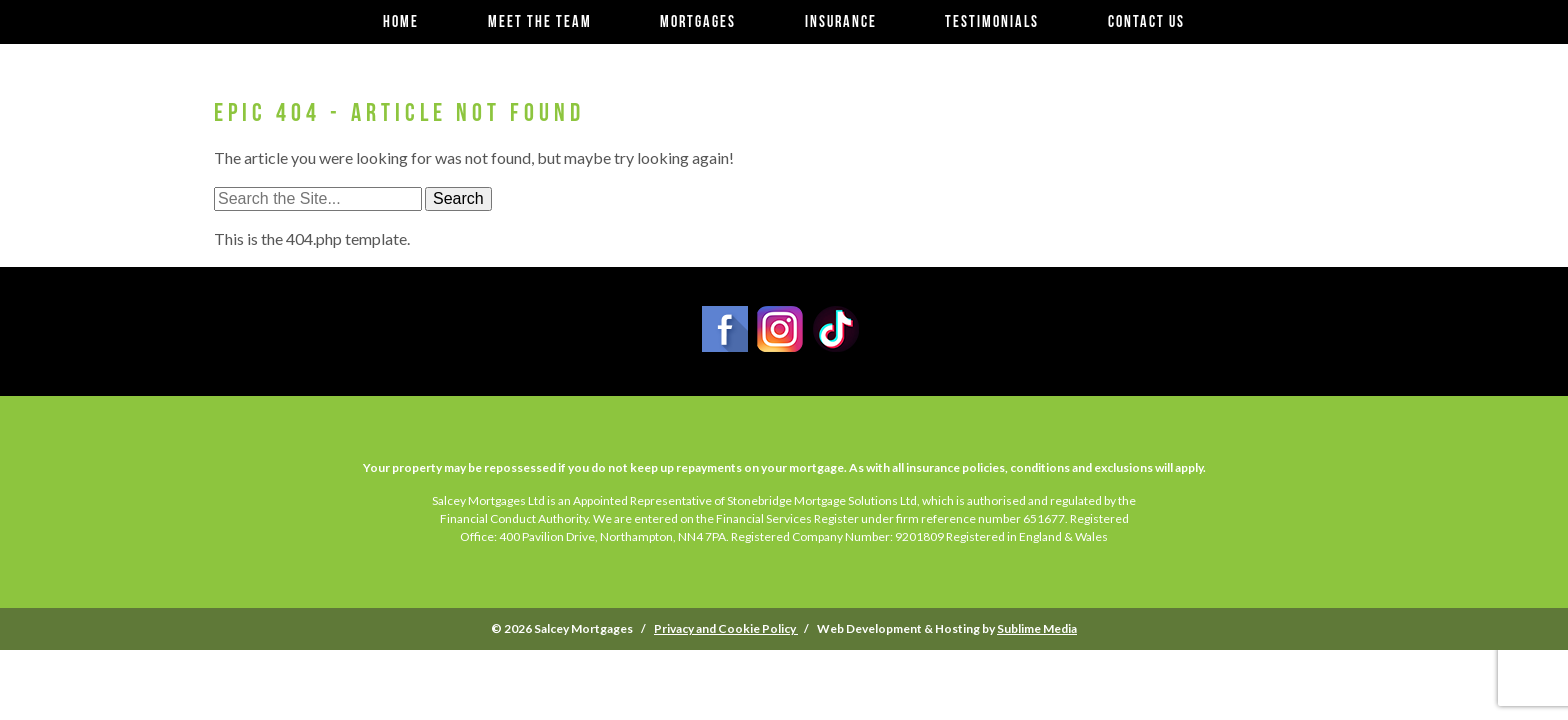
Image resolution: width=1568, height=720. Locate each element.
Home (401, 21)
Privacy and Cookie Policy (726, 628)
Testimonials (992, 21)
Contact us (1146, 21)
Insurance (841, 21)
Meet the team (540, 21)
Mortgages (698, 21)
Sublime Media (1037, 628)
